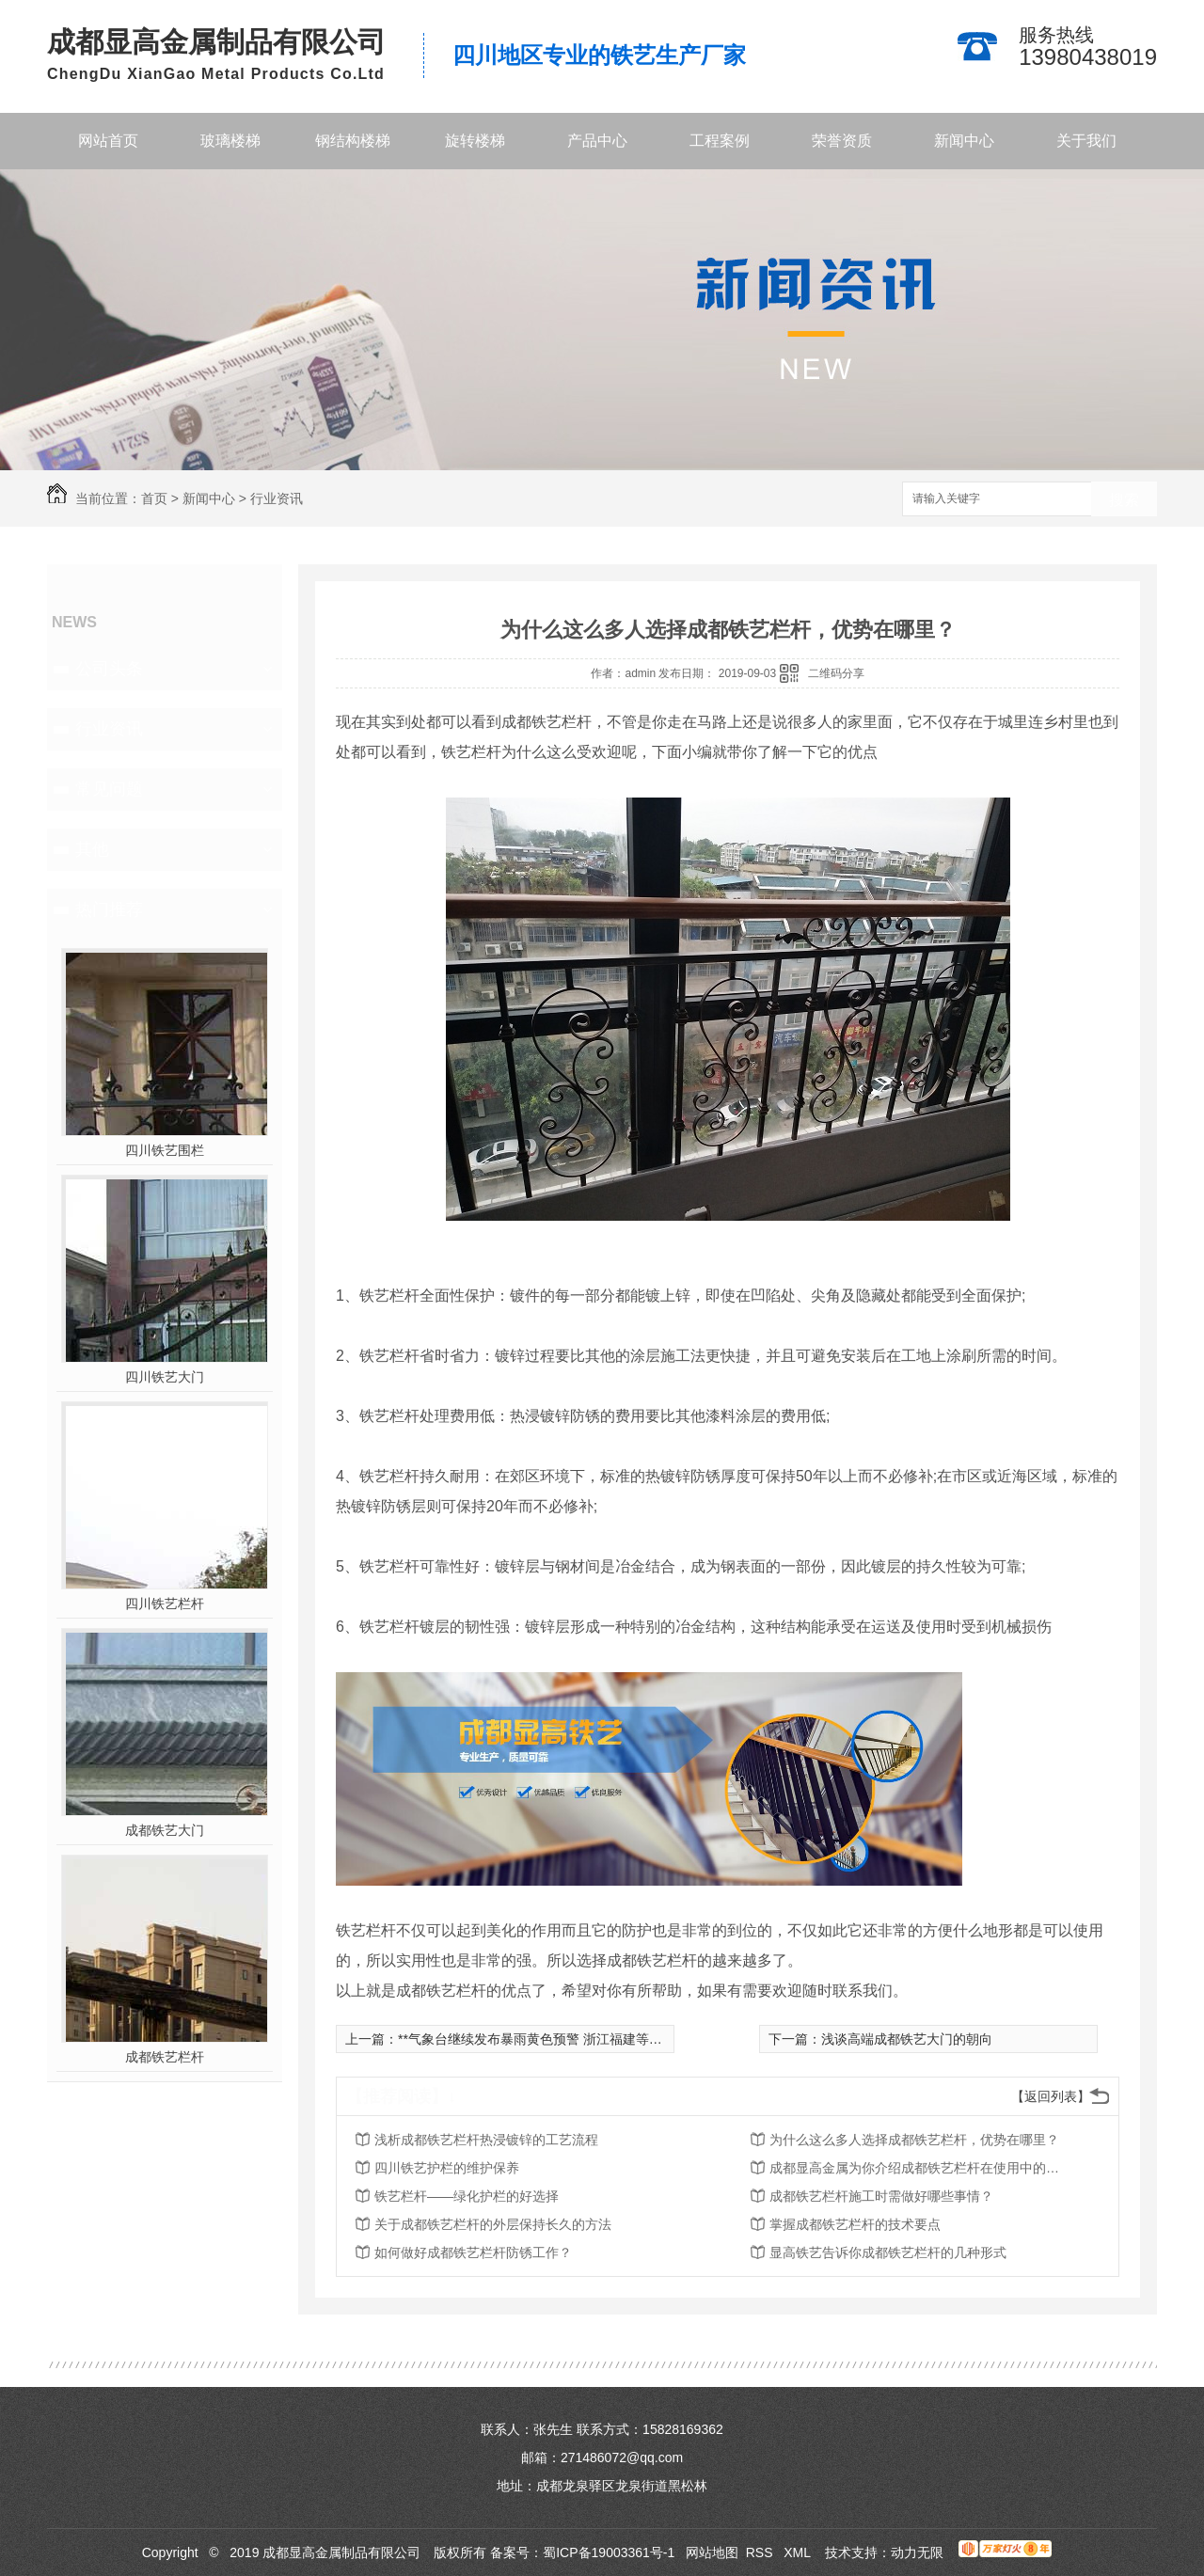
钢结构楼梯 (352, 141)
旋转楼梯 (475, 141)
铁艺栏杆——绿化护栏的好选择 (466, 2196)
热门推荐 (109, 909)
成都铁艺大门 (164, 1830)
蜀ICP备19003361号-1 (608, 2552)
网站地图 (712, 2552)
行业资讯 (276, 498)
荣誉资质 (842, 141)
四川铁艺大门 (164, 1376)
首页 (154, 498)
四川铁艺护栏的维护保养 (446, 2167)
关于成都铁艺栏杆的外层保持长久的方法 (492, 2224)
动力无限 (917, 2552)
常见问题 (109, 789)
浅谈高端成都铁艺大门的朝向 (906, 2039)
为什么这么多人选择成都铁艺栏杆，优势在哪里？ (914, 2139)
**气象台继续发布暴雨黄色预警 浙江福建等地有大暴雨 (556, 2039)
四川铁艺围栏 (164, 1150)
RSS (761, 2552)
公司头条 (109, 668)
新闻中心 (964, 141)
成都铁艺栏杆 (164, 2056)
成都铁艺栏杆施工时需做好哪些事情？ (881, 2196)
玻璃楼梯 (230, 141)
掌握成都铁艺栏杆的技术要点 (855, 2224)
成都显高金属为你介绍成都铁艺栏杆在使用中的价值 (919, 2167)
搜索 (1124, 500)
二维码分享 (836, 673)
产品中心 (597, 141)
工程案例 (719, 141)
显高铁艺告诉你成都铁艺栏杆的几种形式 (887, 2252)
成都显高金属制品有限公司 (216, 41)
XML (799, 2552)
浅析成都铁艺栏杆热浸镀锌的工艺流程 (486, 2139)
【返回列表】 (1050, 2096)
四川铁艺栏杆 (164, 1603)
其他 (92, 849)
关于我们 (1086, 141)
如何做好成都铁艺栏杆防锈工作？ (473, 2252)
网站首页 (108, 141)
